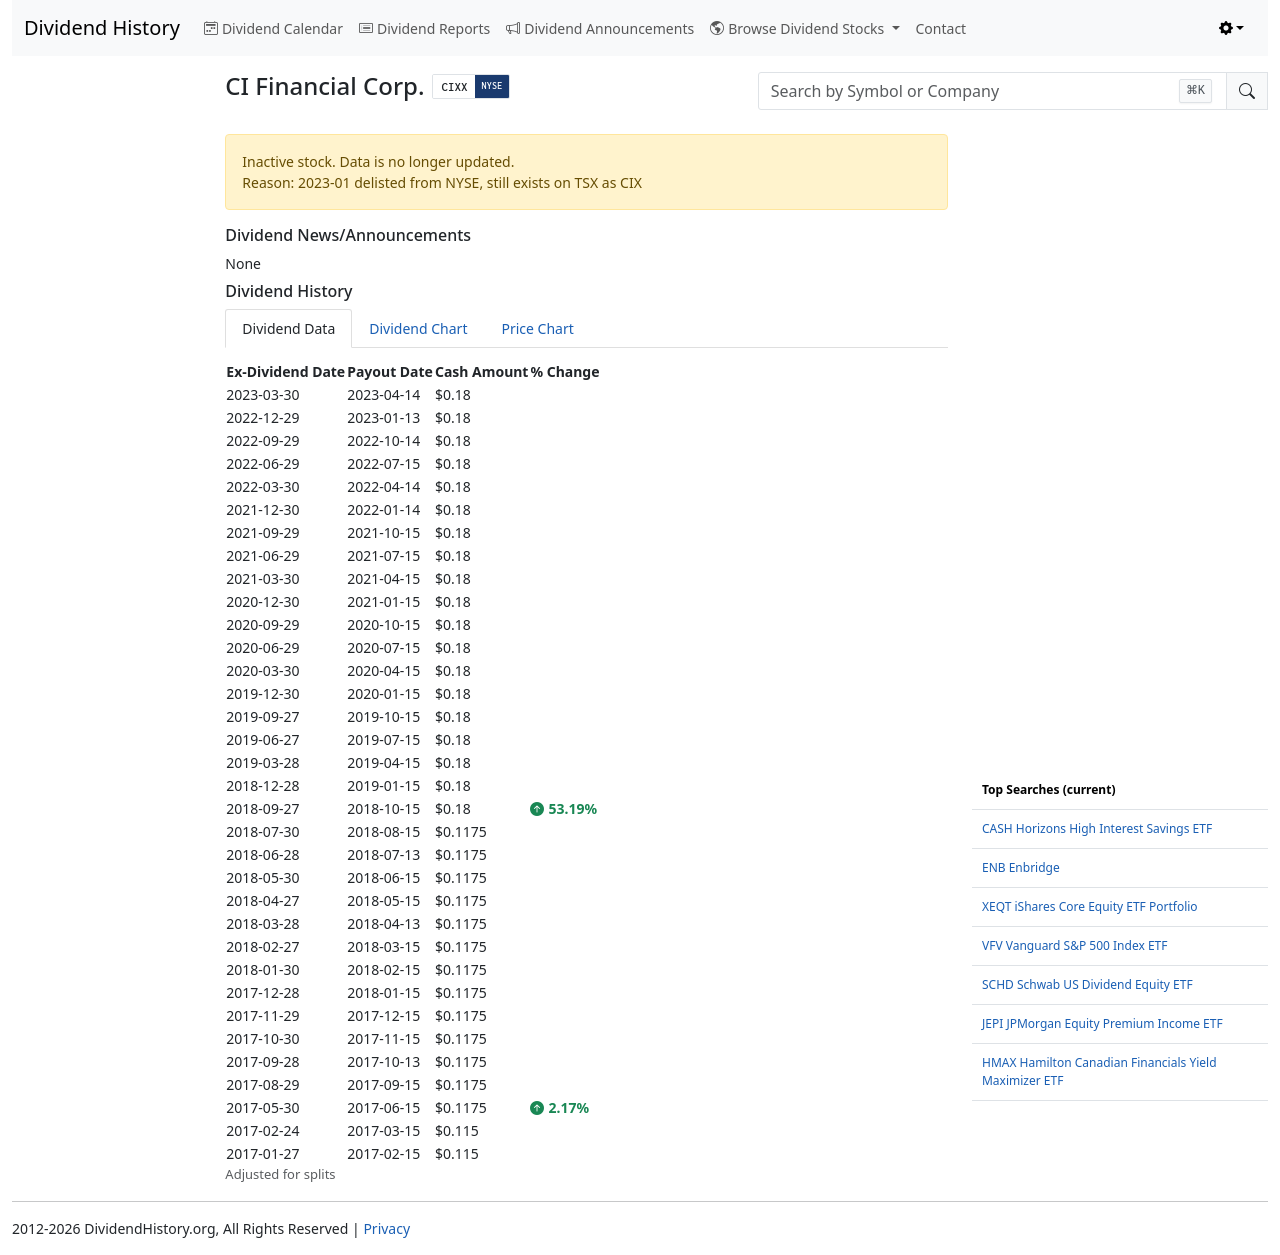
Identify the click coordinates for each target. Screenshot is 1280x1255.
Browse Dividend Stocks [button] (799, 28)
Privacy (386, 1228)
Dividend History (102, 27)
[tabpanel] (586, 772)
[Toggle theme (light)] (1232, 28)
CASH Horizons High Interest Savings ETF (1097, 828)
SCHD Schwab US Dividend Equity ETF (1087, 984)
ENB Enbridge (1021, 867)
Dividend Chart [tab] (418, 328)
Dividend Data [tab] (288, 328)
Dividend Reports (424, 28)
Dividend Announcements (600, 28)
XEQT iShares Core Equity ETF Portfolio (1090, 906)
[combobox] (992, 91)
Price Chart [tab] (537, 328)
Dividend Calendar (273, 28)
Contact (941, 28)
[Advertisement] (106, 426)
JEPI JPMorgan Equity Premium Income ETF (1102, 1023)
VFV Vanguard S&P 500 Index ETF (1075, 945)
